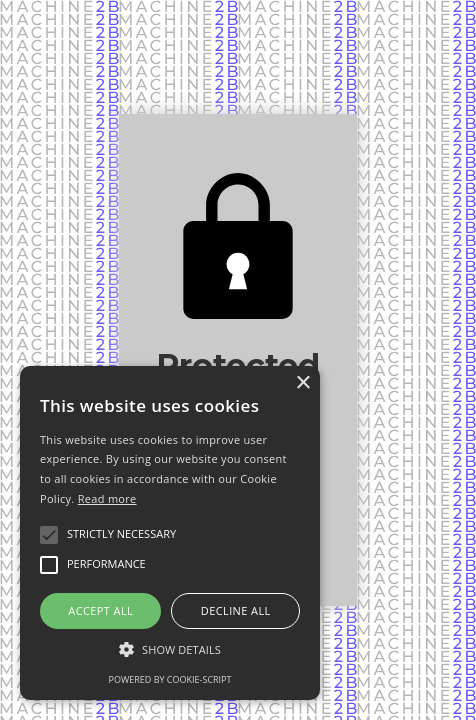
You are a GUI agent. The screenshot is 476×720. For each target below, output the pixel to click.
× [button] (302, 383)
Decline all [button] (236, 610)
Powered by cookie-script (170, 679)
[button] (170, 649)
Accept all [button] (100, 610)
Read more (107, 498)
